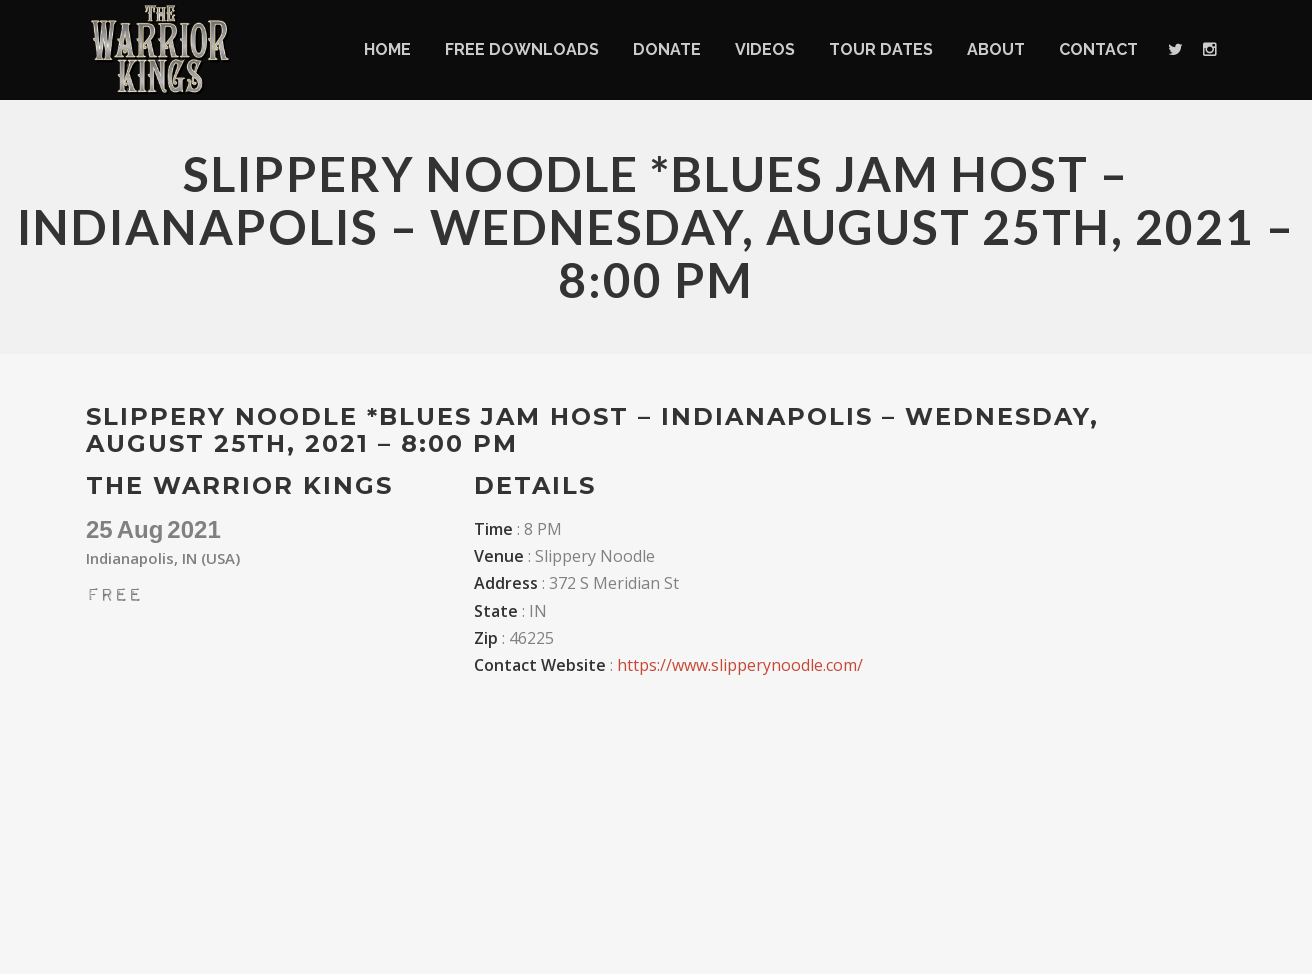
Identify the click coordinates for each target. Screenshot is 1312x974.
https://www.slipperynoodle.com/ (740, 665)
